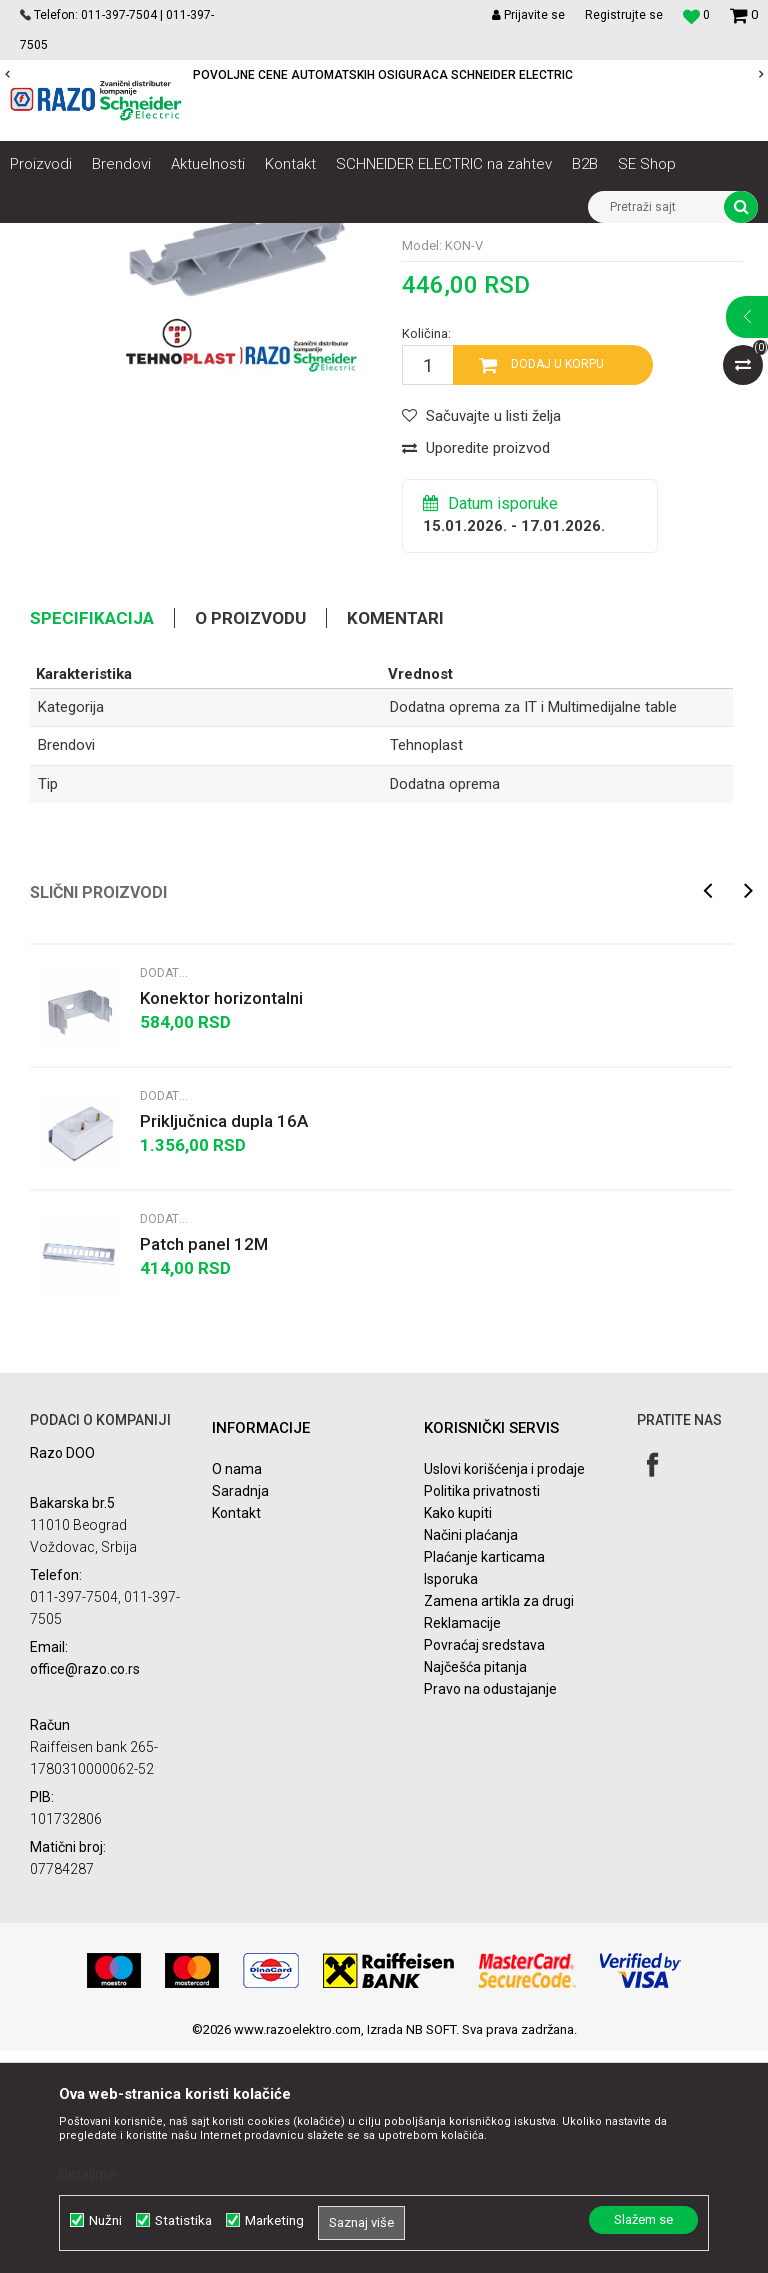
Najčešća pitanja (475, 1890)
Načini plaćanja (471, 1758)
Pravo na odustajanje (490, 1912)
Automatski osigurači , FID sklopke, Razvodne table (308, 238)
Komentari (395, 841)
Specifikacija (92, 841)
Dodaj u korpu (557, 587)
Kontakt (236, 1736)
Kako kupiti (458, 1736)
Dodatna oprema (445, 1006)
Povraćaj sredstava (484, 1868)
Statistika (183, 2220)
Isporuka (451, 1802)
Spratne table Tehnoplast (537, 238)
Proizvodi (122, 238)
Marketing (274, 2220)
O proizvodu (250, 841)
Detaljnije (88, 2174)
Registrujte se (624, 15)
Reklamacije (462, 1846)
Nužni (105, 2220)
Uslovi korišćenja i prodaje (504, 1692)
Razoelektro (43, 238)
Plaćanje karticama (484, 1780)
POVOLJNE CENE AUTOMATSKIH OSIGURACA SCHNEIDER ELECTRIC (383, 75)
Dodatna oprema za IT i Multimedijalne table (146, 268)
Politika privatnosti (482, 1714)
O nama (237, 1692)
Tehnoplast (426, 968)
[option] (384, 75)
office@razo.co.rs (85, 1891)
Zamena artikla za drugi (499, 1824)
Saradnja (240, 1714)
